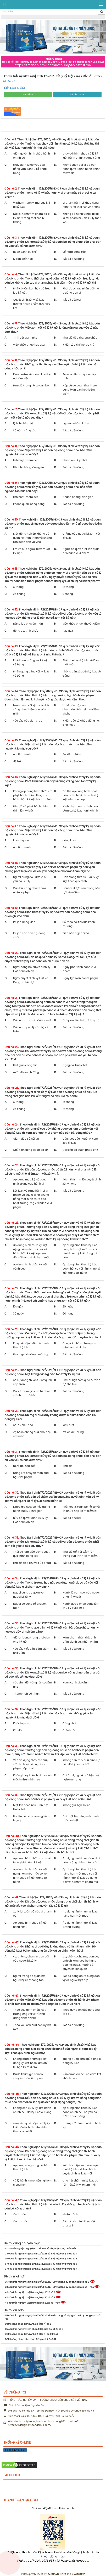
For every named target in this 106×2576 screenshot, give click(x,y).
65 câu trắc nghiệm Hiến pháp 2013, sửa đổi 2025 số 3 (33, 2329)
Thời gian (9, 87)
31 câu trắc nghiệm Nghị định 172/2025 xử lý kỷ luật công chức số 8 (40, 2248)
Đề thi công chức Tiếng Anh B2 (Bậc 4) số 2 (27, 2324)
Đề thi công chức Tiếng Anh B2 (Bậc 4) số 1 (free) (31, 2334)
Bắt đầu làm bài (77, 94)
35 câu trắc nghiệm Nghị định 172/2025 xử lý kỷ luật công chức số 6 (40, 2258)
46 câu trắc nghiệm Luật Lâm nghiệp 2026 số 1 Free (32, 2302)
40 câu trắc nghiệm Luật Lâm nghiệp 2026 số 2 (29, 2297)
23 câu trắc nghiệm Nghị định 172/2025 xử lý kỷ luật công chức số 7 (40, 2253)
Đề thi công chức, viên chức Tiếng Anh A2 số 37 (30, 2339)
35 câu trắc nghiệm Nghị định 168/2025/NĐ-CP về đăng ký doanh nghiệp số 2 (46, 2281)
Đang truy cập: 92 (15, 2449)
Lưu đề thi (28, 94)
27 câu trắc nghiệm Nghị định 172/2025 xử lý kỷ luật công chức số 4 (40, 2268)
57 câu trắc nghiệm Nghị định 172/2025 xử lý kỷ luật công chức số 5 (40, 2263)
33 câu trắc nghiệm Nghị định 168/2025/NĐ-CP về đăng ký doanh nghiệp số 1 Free (49, 2287)
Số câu (7, 81)
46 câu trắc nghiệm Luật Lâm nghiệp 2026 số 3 (29, 2292)
